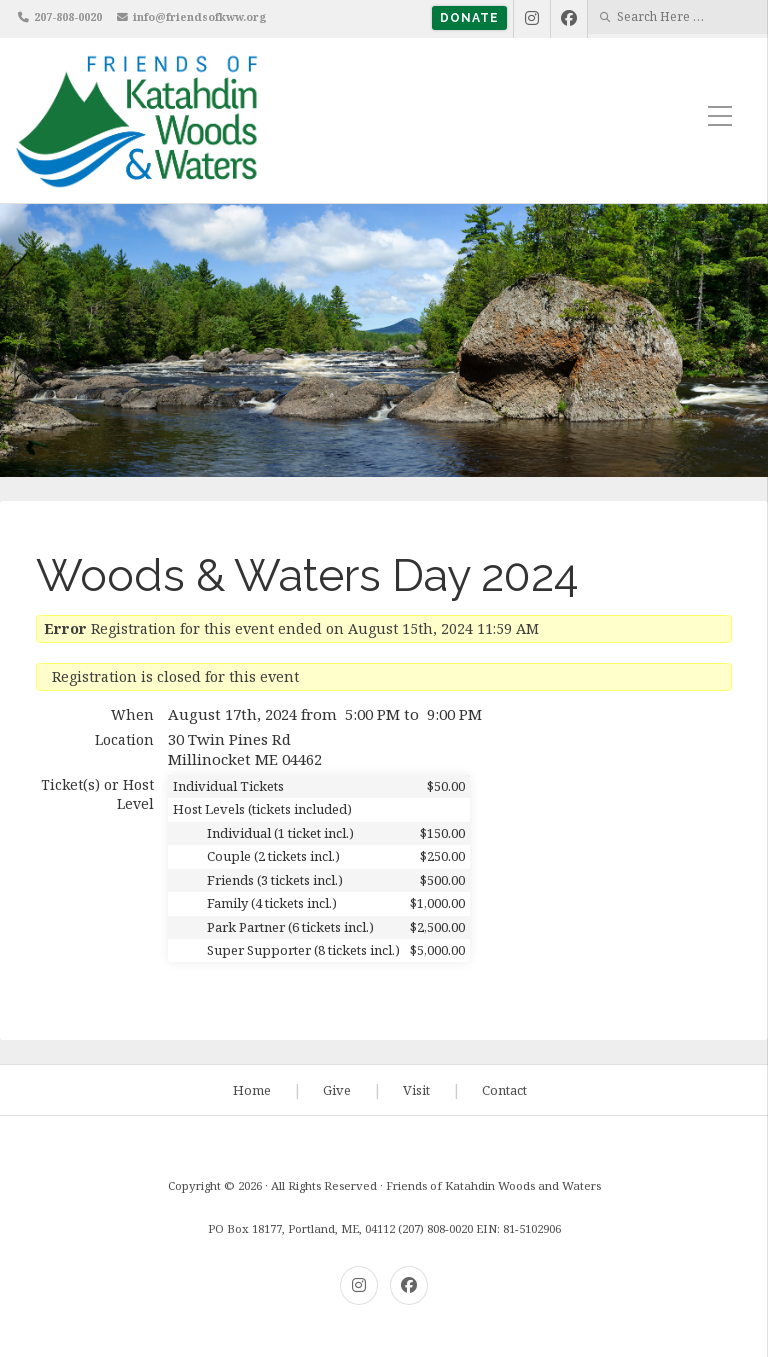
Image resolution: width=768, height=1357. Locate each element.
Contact (504, 1090)
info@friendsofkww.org (200, 16)
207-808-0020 (68, 16)
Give (337, 1090)
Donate (469, 18)
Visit (416, 1090)
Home (252, 1090)
